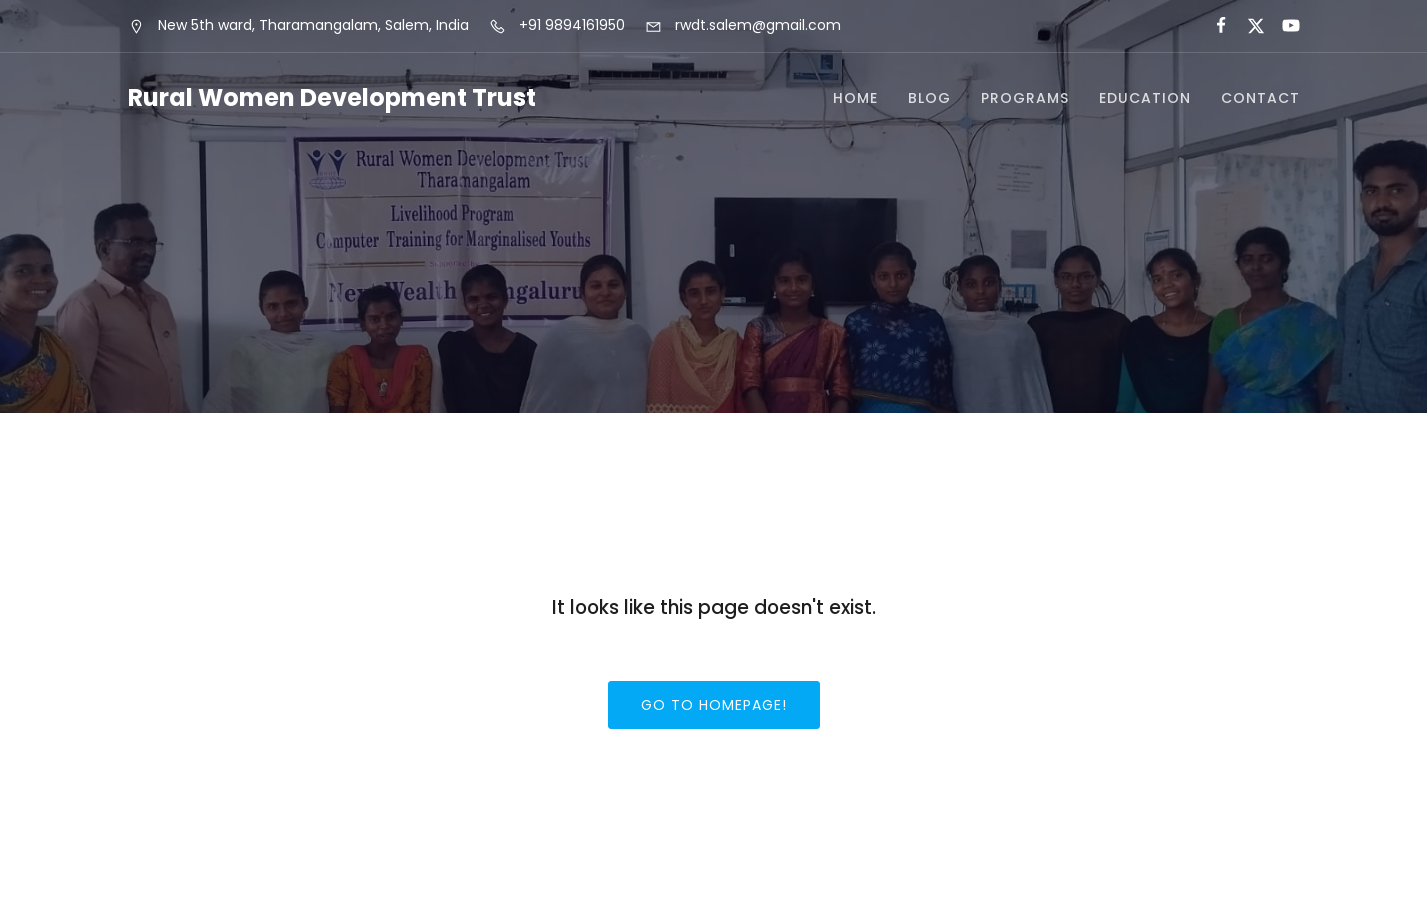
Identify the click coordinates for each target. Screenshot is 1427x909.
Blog (929, 98)
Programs (1025, 98)
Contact (1260, 98)
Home (855, 98)
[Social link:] (1212, 26)
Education (1145, 98)
